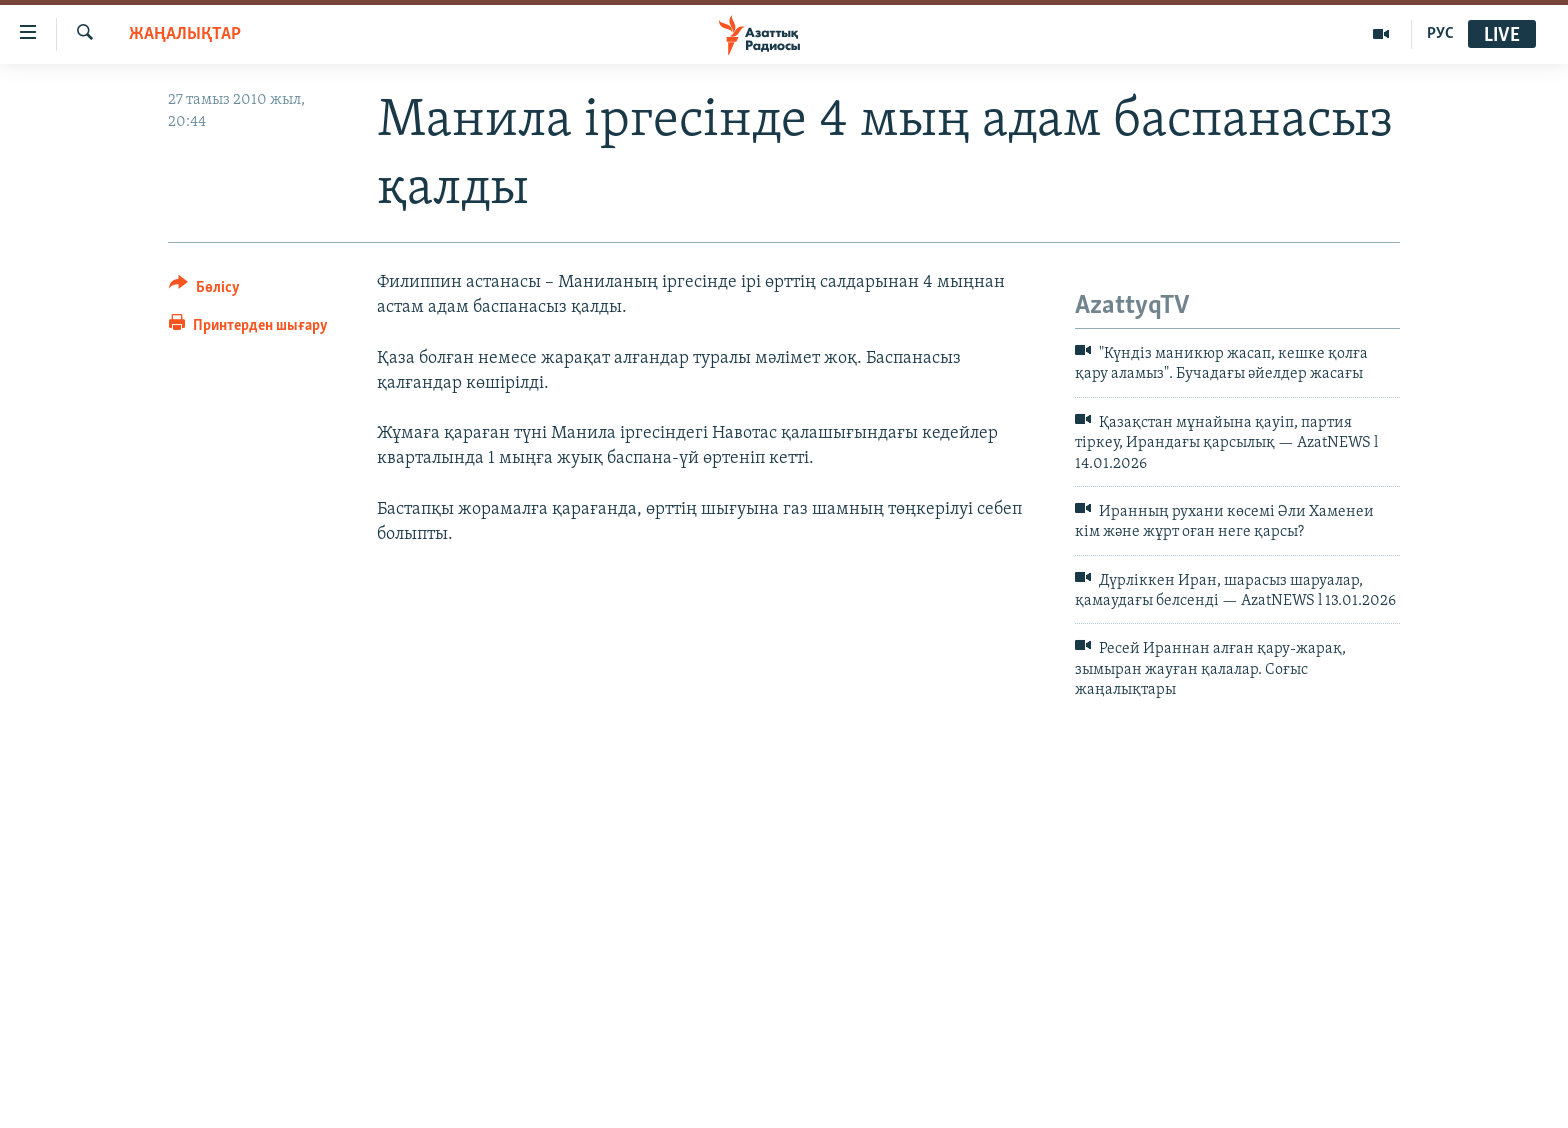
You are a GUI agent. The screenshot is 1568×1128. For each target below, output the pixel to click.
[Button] (204, 290)
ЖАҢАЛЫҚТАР (185, 34)
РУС (1440, 34)
